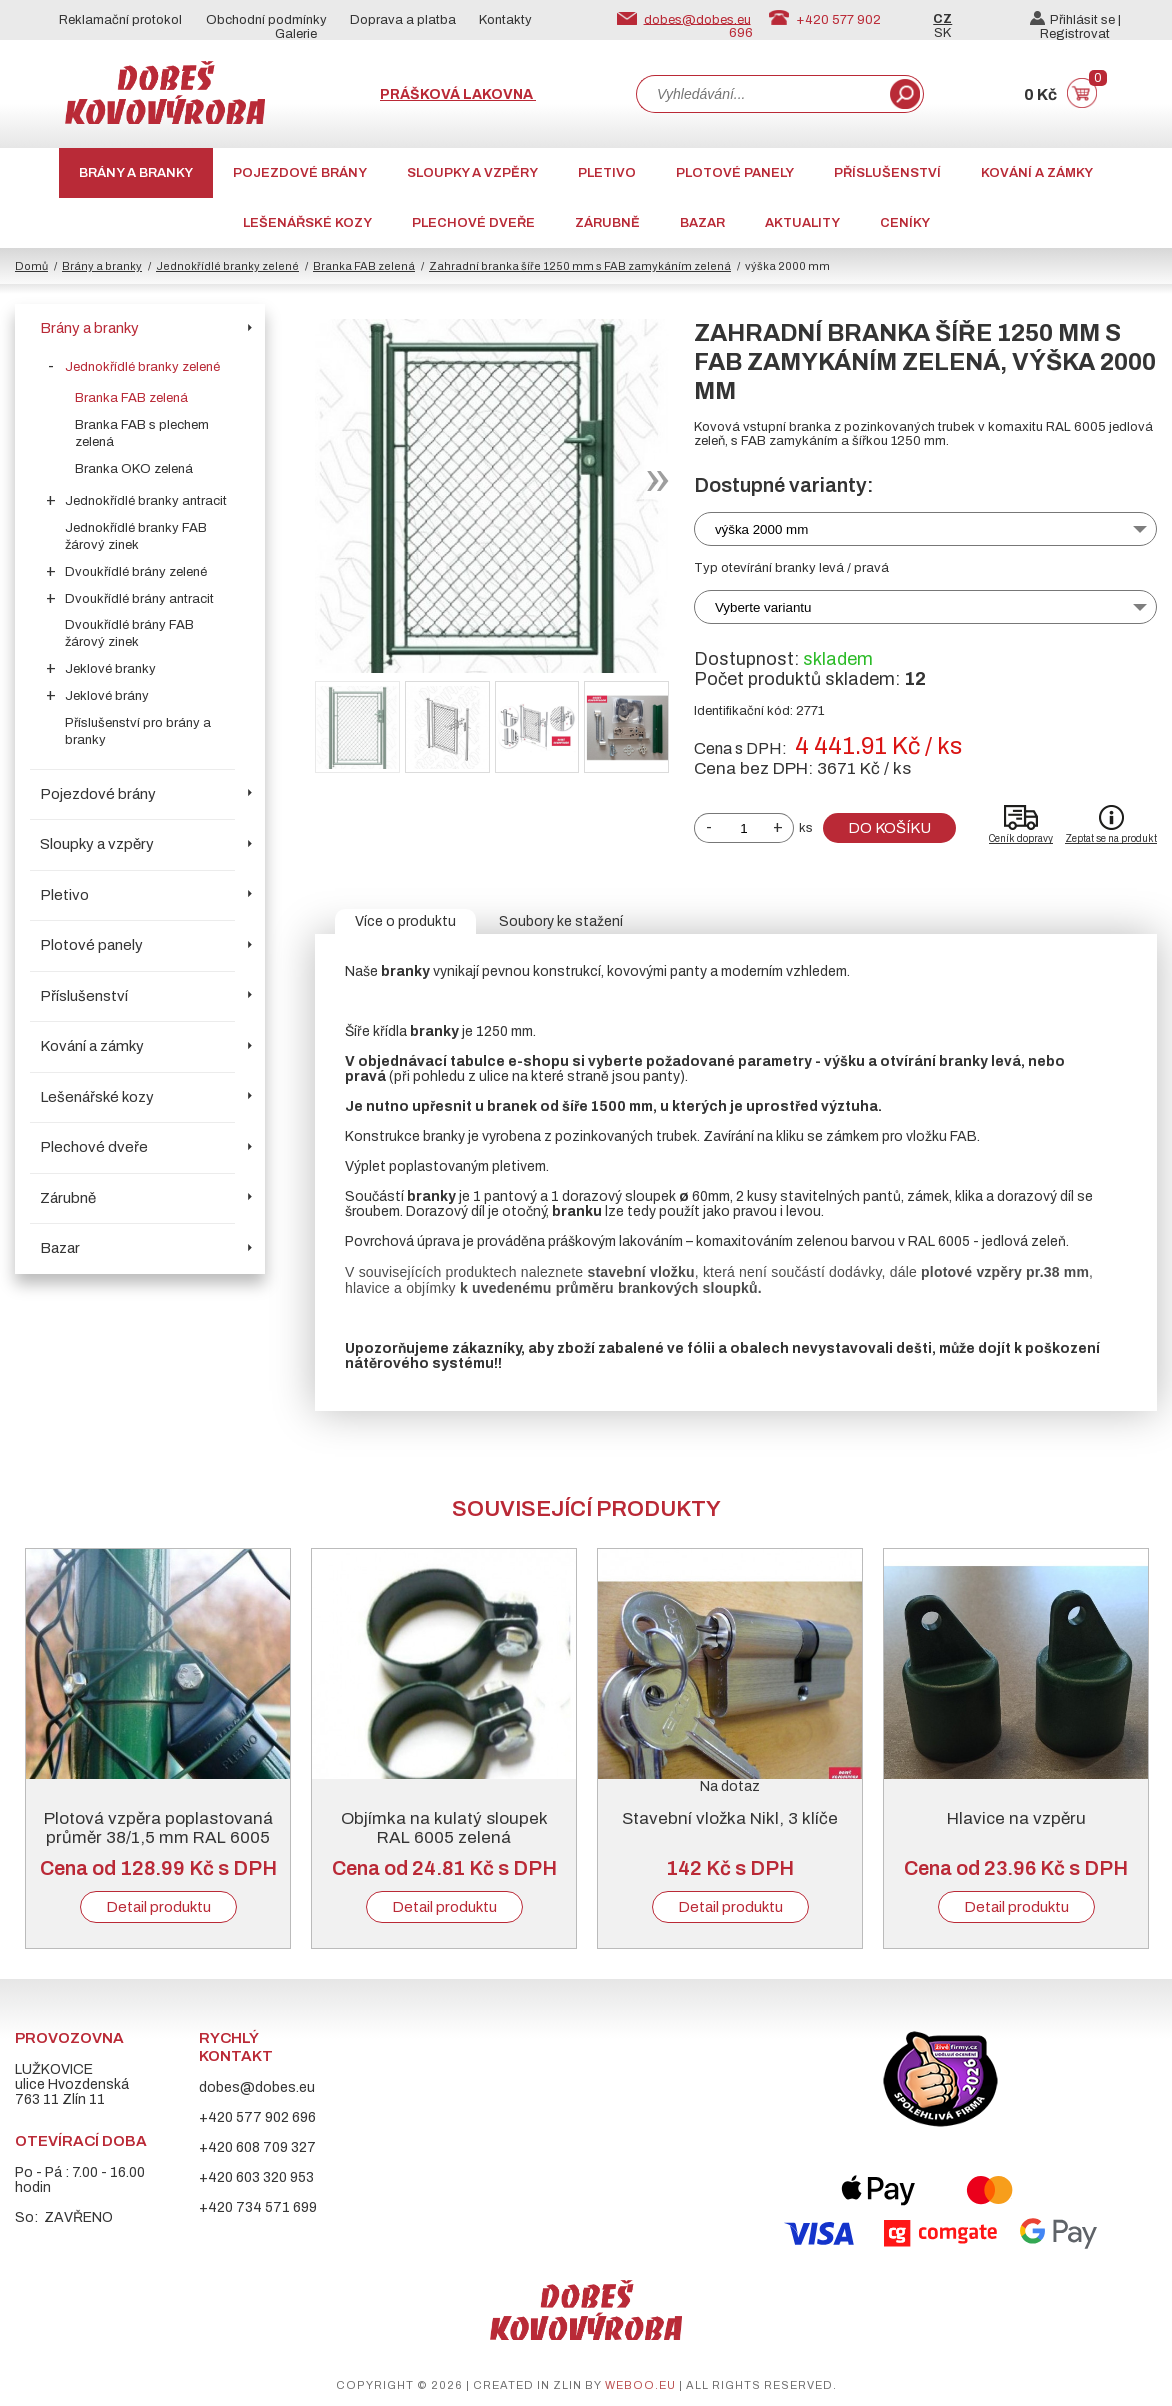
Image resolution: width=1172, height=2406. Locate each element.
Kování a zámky (1037, 173)
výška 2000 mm (761, 529)
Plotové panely (735, 173)
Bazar (702, 223)
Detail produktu (158, 1907)
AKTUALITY (802, 223)
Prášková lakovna (458, 94)
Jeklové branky (110, 669)
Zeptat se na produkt (1111, 838)
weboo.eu (640, 2385)
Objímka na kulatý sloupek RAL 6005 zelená (444, 1828)
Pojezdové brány (300, 173)
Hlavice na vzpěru (1016, 1818)
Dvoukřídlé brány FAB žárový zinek (129, 633)
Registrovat (1075, 34)
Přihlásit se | (1075, 20)
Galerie (296, 34)
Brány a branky (136, 173)
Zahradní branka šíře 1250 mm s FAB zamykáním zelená (580, 266)
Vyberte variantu (763, 607)
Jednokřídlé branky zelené (227, 266)
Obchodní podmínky (266, 20)
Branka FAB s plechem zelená (142, 433)
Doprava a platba (403, 20)
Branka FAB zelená (364, 266)
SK (942, 33)
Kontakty (505, 20)
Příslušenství (887, 173)
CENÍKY (905, 223)
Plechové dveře (473, 223)
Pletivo (607, 173)
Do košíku (889, 828)
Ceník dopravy (1021, 838)
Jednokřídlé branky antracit (146, 501)
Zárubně (607, 223)
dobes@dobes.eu (697, 19)
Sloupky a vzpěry (472, 173)
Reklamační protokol (120, 20)
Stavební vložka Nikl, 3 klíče (730, 1818)
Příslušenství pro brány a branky (138, 731)
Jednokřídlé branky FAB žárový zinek (136, 536)
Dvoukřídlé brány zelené (136, 572)
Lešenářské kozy (307, 223)
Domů (31, 266)
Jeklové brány (107, 696)
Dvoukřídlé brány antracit (139, 599)
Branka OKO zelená (134, 469)
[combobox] (761, 94)
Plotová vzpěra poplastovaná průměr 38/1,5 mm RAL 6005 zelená (158, 1837)
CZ (942, 19)
